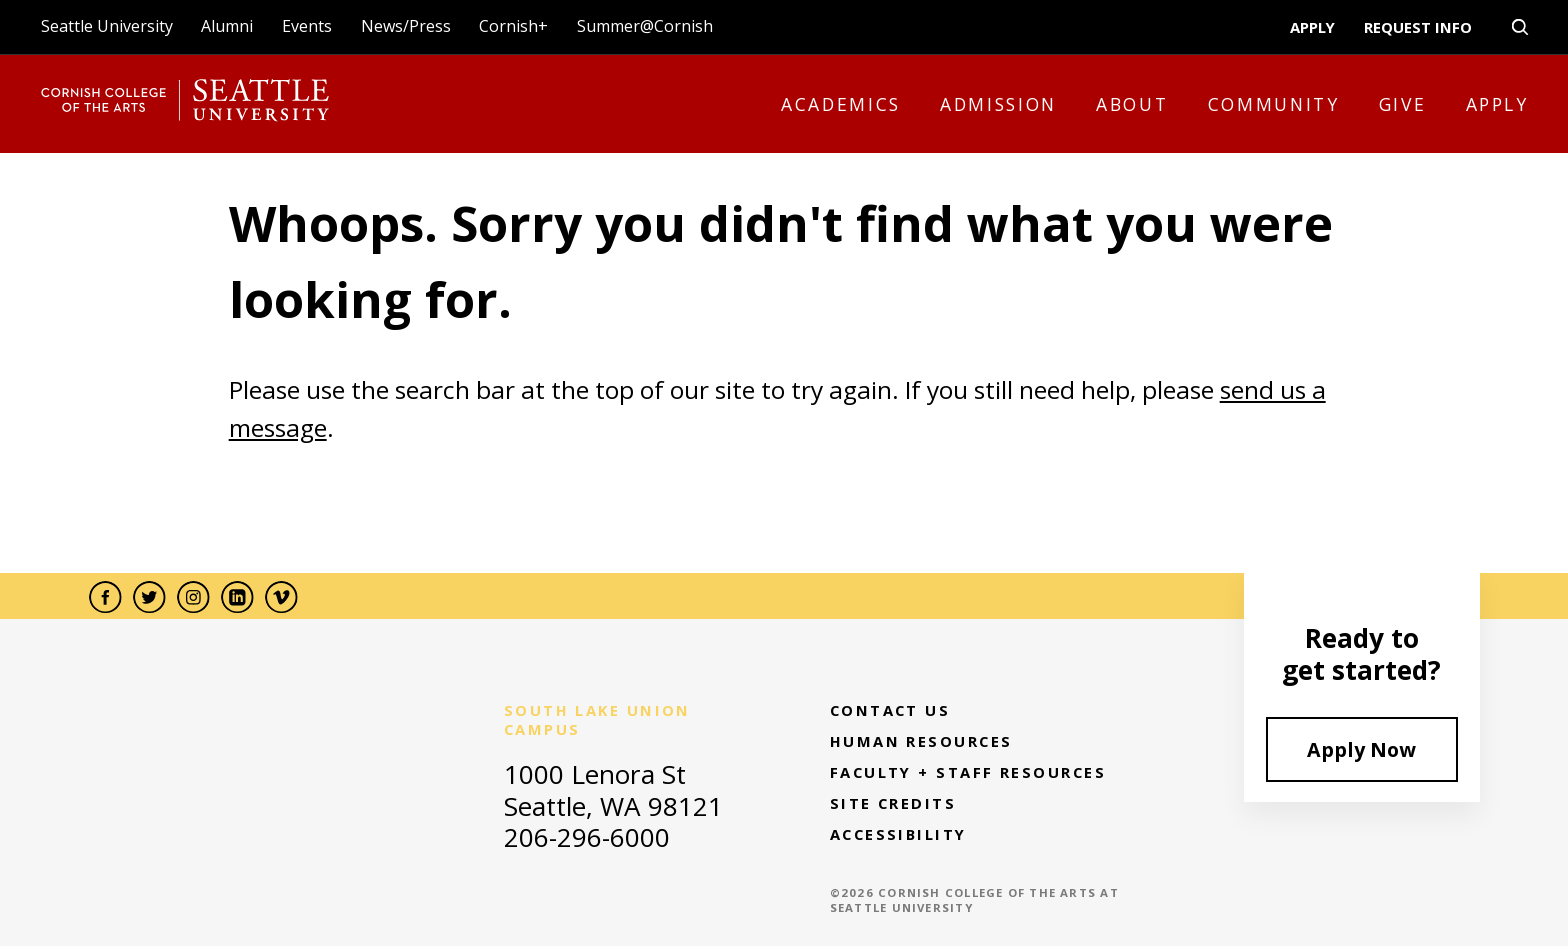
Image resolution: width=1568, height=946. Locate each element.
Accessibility (898, 834)
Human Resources (921, 741)
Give (1403, 104)
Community (1274, 104)
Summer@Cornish (645, 26)
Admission (998, 104)
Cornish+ (513, 26)
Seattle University (107, 26)
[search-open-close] (1520, 27)
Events (307, 26)
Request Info (1418, 27)
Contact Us (890, 710)
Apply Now (1361, 749)
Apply (1312, 27)
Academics (841, 104)
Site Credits (893, 803)
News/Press (406, 26)
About (1132, 104)
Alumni (227, 26)
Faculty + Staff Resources (968, 772)
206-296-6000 (587, 837)
